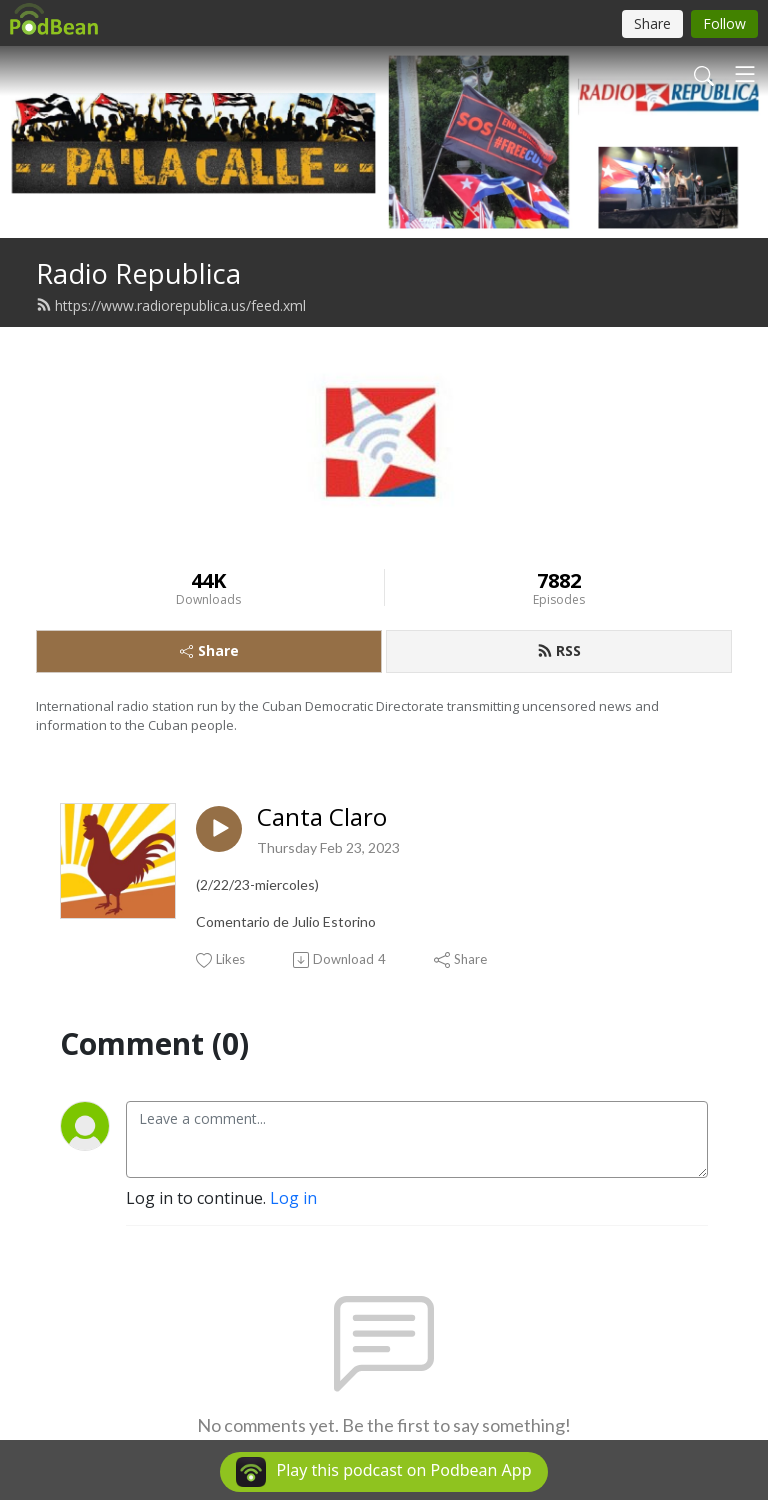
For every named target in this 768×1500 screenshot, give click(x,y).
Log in (293, 1198)
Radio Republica (138, 273)
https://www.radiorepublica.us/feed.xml (171, 305)
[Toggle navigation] (745, 74)
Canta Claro (322, 817)
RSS (559, 650)
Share (209, 650)
